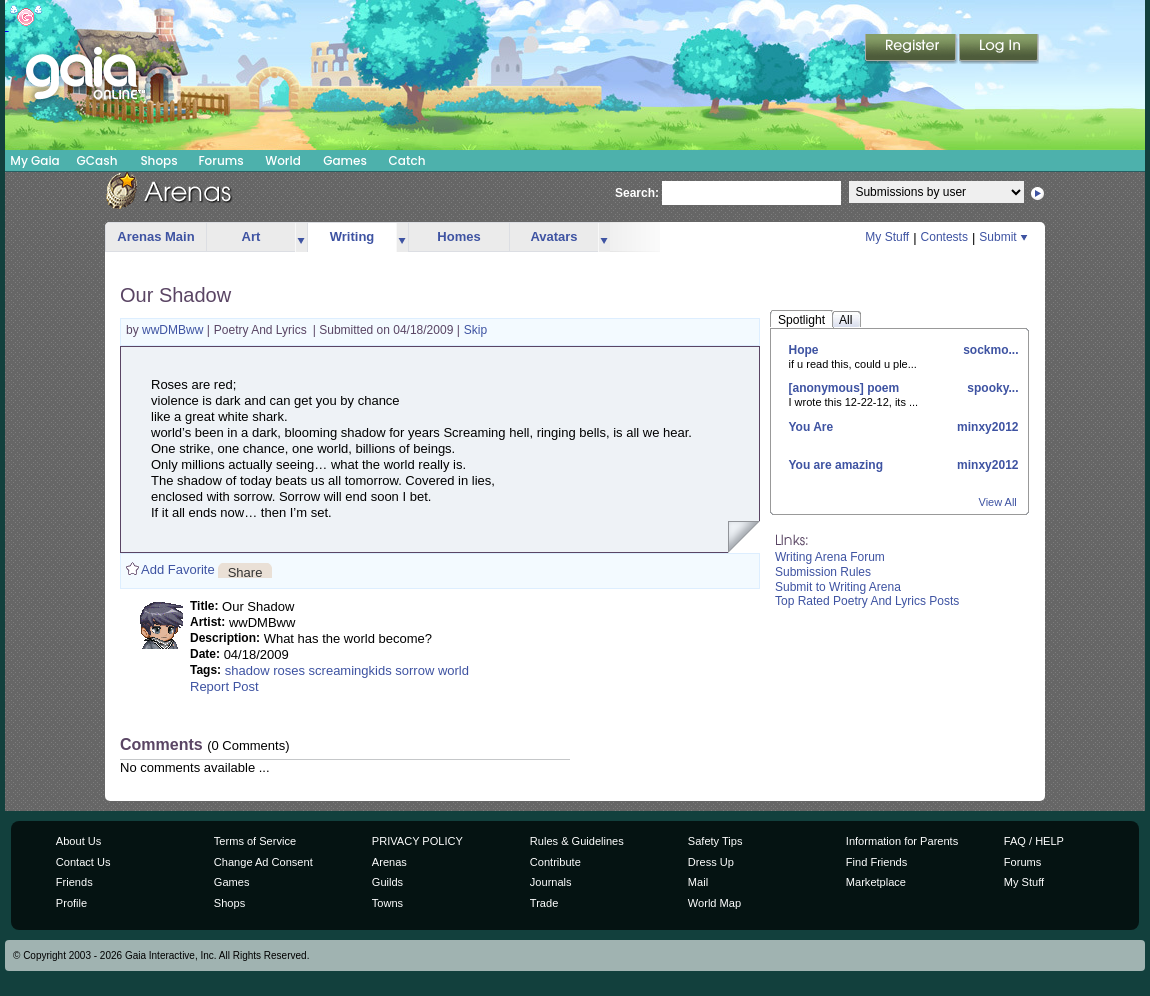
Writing (352, 236)
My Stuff (887, 237)
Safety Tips (715, 841)
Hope (804, 350)
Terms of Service (255, 841)
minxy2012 (986, 427)
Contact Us (83, 862)
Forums (220, 160)
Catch (407, 160)
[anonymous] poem (844, 388)
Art (251, 236)
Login (999, 49)
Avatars (553, 236)
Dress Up (711, 862)
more (301, 237)
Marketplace (876, 882)
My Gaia (34, 160)
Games (345, 160)
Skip (475, 330)
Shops (158, 160)
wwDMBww (174, 330)
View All (998, 502)
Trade (544, 903)
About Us (78, 841)
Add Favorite (178, 569)
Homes (458, 236)
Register (912, 49)
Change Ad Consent (263, 862)
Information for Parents (902, 841)
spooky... (991, 388)
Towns (387, 903)
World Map (714, 903)
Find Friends (876, 862)
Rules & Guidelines (577, 841)
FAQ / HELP (1034, 841)
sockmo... (989, 350)
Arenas (389, 862)
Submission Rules (823, 572)
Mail (698, 882)
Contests (944, 237)
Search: (637, 193)
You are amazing (836, 465)
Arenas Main (155, 236)
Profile (71, 903)
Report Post (224, 686)
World (283, 160)
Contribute (555, 862)
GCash (97, 160)
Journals (551, 882)
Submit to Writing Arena (838, 587)
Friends (74, 882)
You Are (811, 427)
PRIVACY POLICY (417, 841)
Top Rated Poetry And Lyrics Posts (867, 601)
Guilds (387, 882)
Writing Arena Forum (830, 557)
